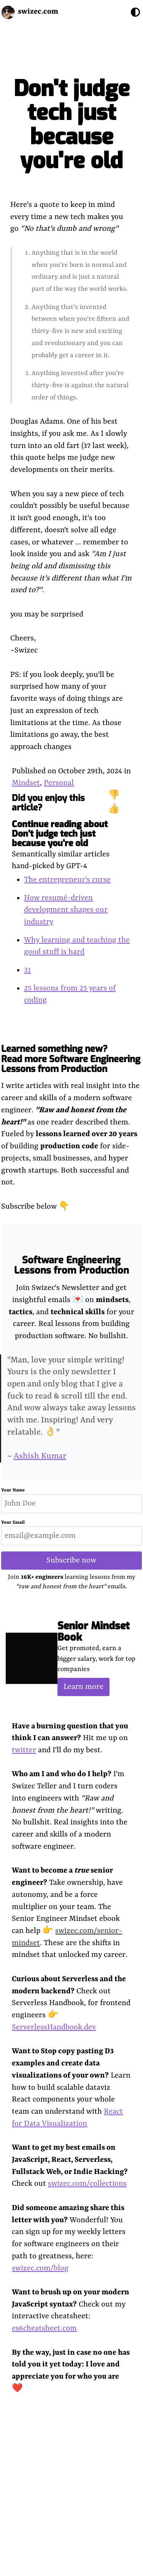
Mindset (26, 783)
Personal (59, 783)
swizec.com (38, 11)
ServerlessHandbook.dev (54, 2027)
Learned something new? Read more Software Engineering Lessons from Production (70, 1059)
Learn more (83, 1686)
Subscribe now (71, 1560)
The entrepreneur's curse (67, 879)
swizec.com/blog (40, 2268)
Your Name (13, 1490)
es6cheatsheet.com (44, 2328)
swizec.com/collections (87, 2183)
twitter (24, 1750)
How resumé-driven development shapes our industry (66, 910)
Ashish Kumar (40, 1456)
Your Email (13, 1522)
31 (27, 970)
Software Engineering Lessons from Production (71, 1265)
